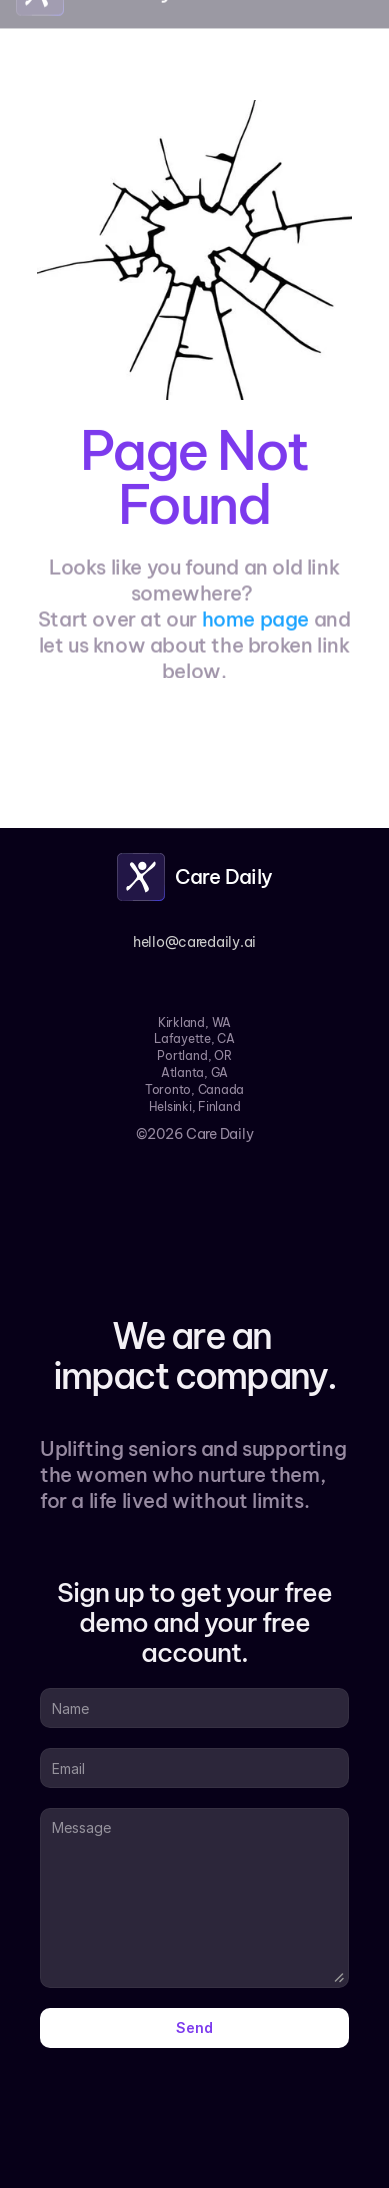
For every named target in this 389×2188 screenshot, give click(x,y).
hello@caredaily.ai (194, 942)
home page (255, 622)
